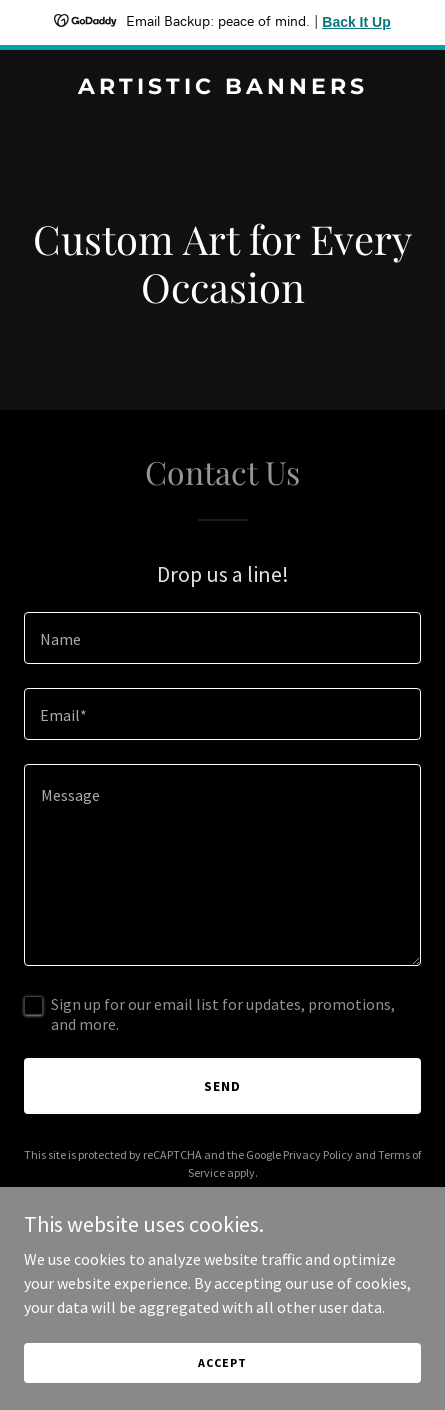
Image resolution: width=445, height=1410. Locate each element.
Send (222, 1086)
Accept (222, 1389)
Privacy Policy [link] (318, 1154)
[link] (222, 88)
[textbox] (222, 638)
